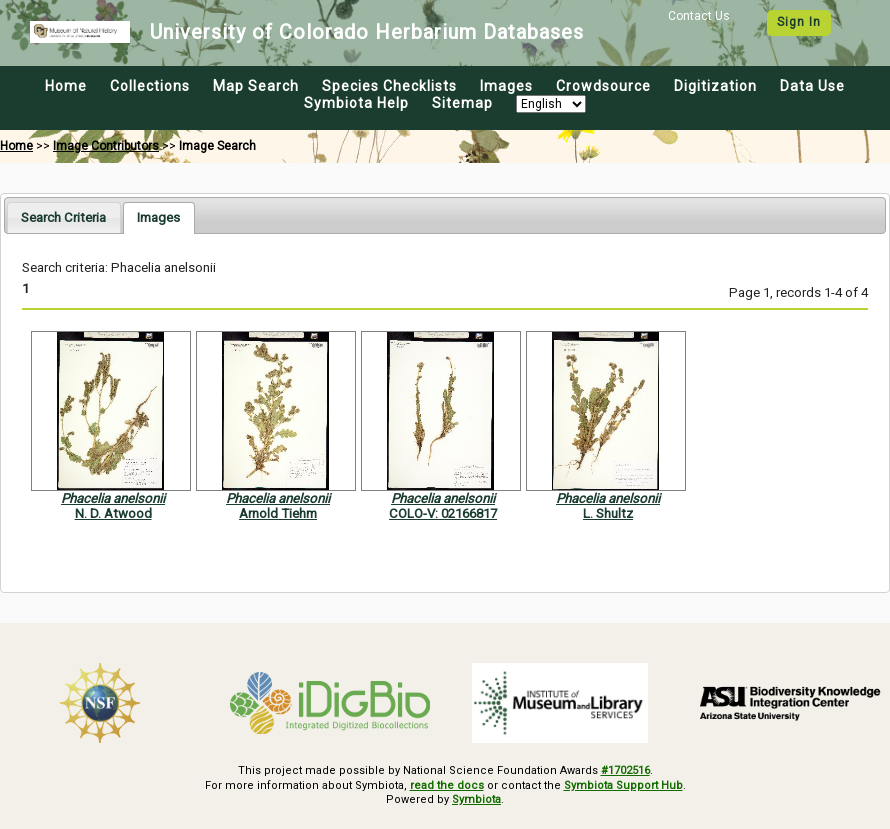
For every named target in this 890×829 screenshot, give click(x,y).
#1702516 (625, 770)
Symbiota (476, 799)
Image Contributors (106, 146)
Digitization (715, 86)
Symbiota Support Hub (623, 785)
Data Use (812, 86)
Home (66, 86)
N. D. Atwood (113, 513)
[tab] (63, 217)
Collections (150, 86)
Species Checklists (389, 86)
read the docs (447, 785)
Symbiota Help (356, 103)
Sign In (799, 22)
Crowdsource (603, 86)
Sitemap (462, 103)
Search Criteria (63, 217)
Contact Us (699, 16)
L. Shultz (608, 513)
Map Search (256, 86)
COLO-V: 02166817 (443, 513)
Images (506, 86)
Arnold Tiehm (278, 513)
